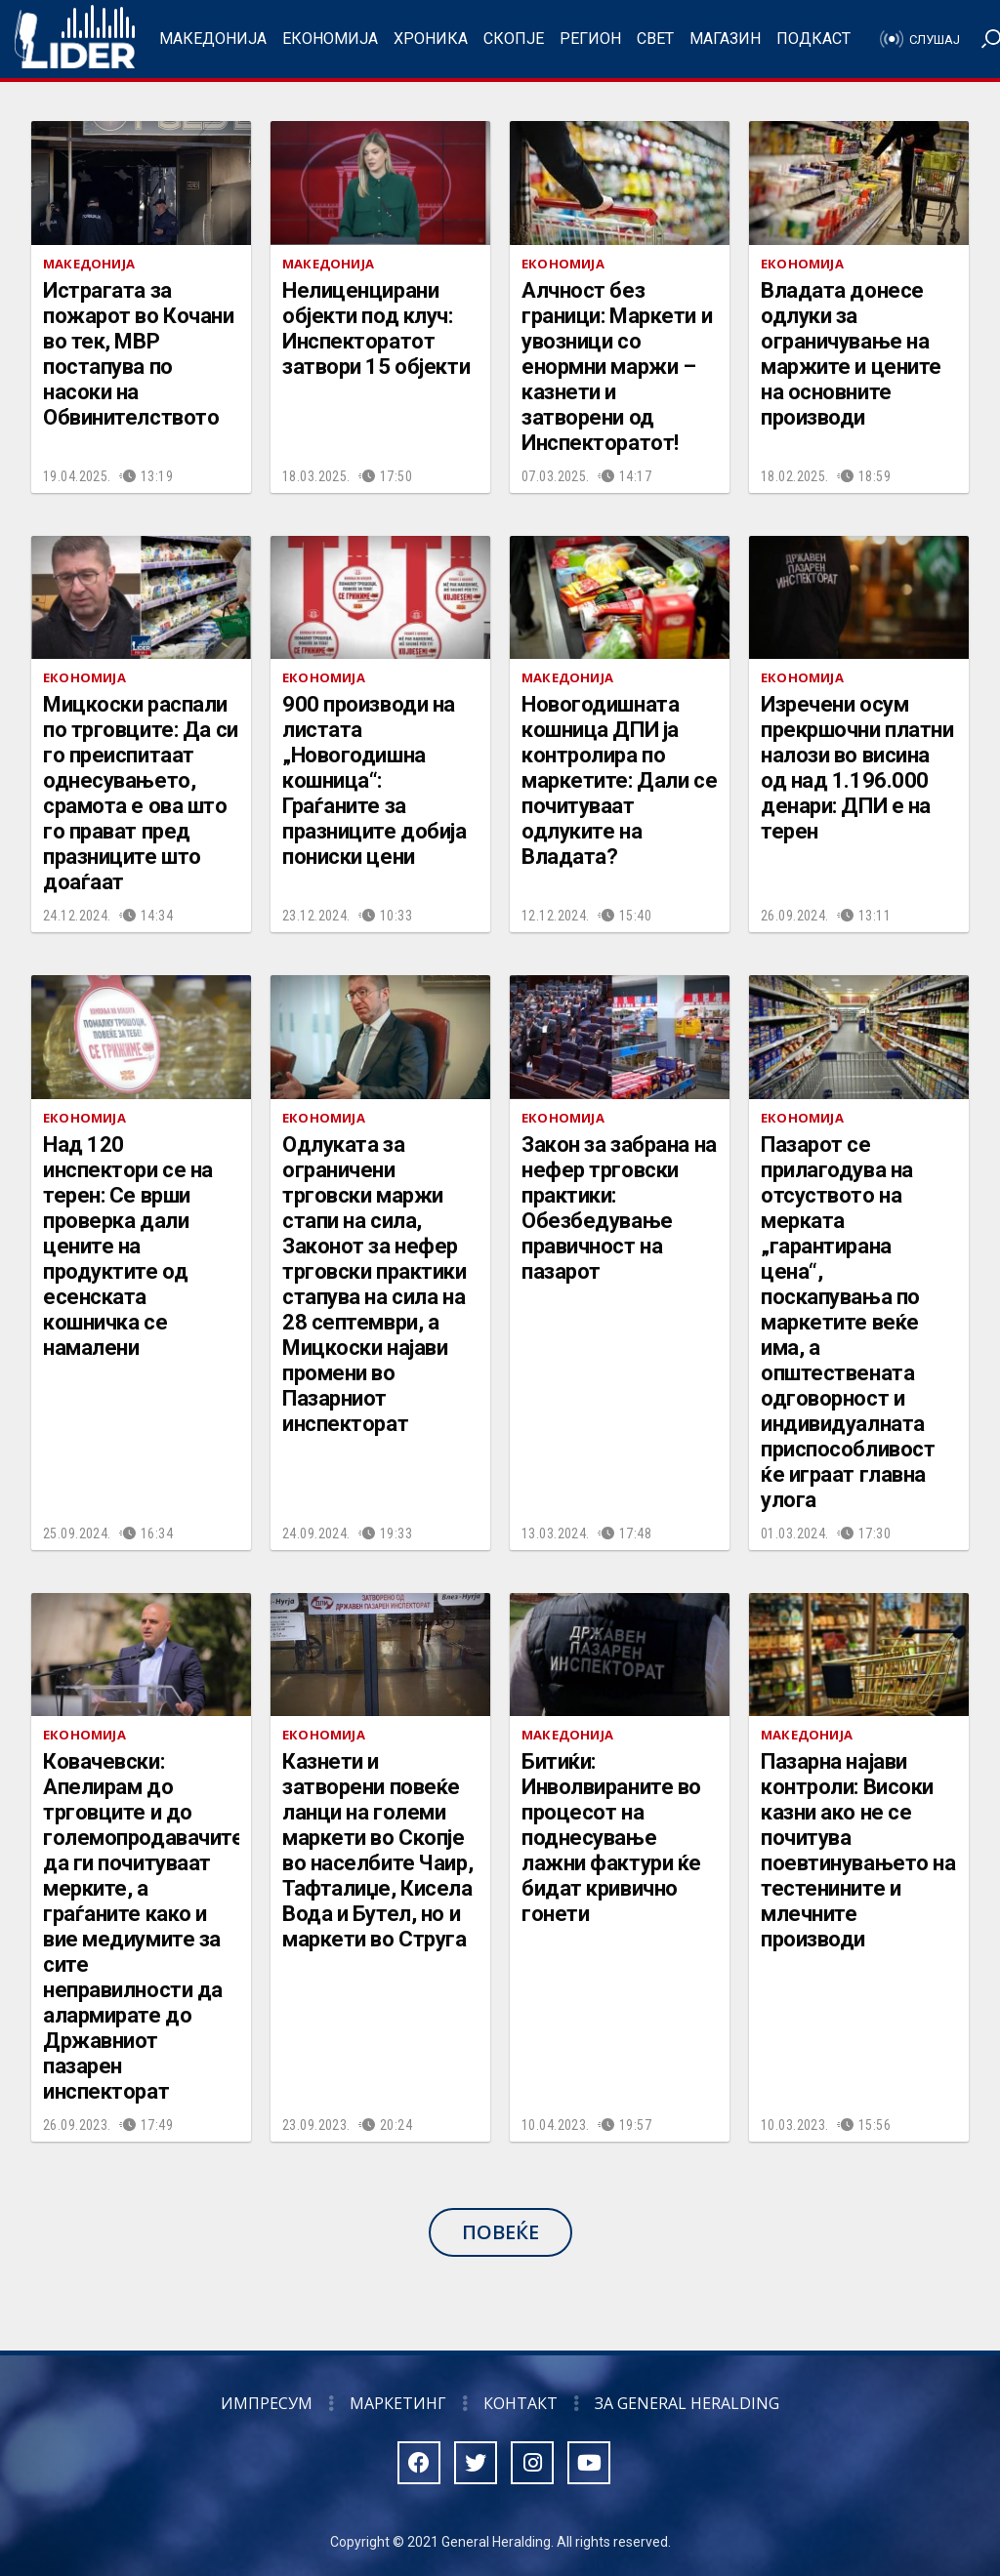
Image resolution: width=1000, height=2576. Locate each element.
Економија (330, 38)
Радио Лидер (75, 39)
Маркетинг (398, 2403)
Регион (590, 38)
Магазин (725, 38)
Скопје (513, 38)
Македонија (213, 38)
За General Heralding (687, 2403)
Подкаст (813, 38)
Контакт (520, 2403)
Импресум (266, 2403)
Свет (655, 38)
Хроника (431, 38)
